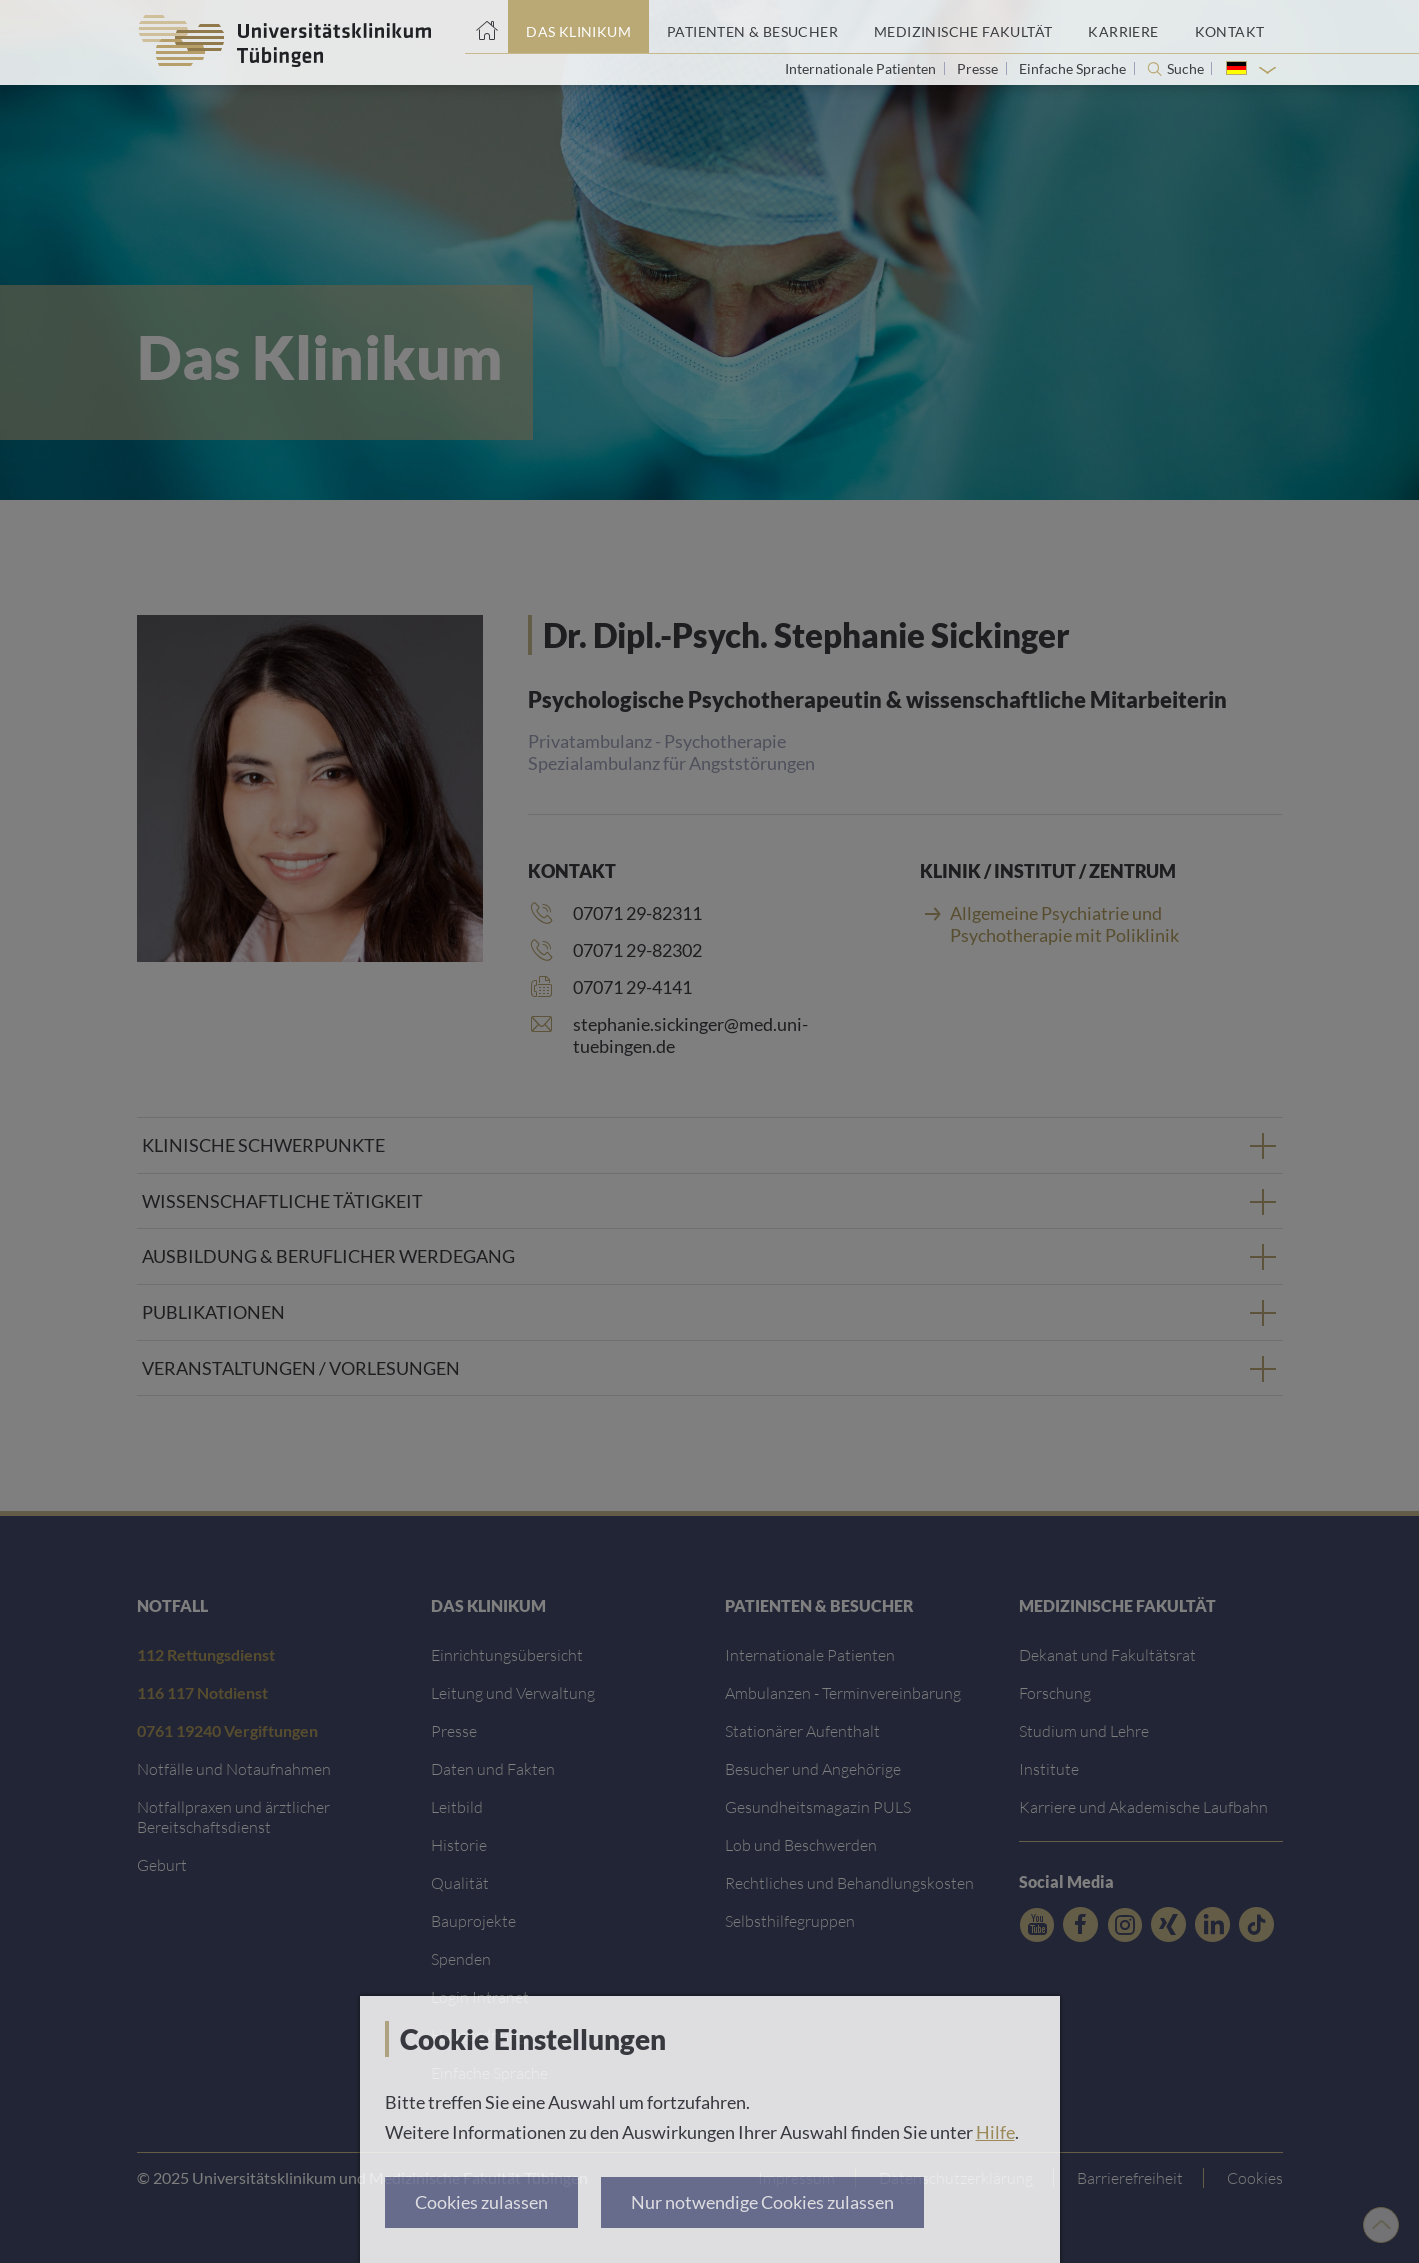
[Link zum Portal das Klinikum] (578, 27)
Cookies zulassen (481, 2202)
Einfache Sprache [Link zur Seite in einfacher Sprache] (1074, 68)
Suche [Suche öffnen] (1185, 69)
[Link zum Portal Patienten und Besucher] (752, 27)
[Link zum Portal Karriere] (1123, 27)
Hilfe (995, 2132)
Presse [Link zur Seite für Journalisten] (979, 68)
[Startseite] (486, 27)
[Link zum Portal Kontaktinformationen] (1230, 27)
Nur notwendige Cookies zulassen (762, 2202)
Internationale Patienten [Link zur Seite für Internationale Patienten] (862, 68)
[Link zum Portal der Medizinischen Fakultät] (963, 27)
